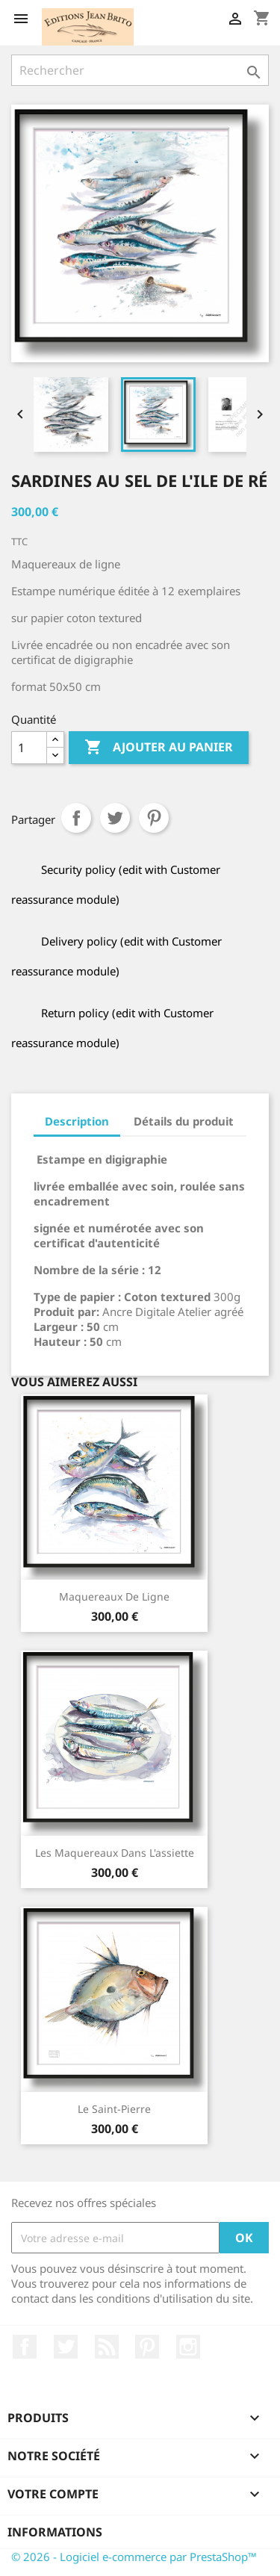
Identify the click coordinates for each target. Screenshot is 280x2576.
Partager (76, 818)
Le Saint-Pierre (114, 2109)
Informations (54, 2532)
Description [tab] (77, 1121)
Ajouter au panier (158, 747)
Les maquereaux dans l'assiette (114, 1853)
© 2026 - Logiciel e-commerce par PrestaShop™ (134, 2556)
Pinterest (154, 818)
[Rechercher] (140, 70)
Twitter (66, 2347)
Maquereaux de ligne (114, 1596)
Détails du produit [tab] (184, 1121)
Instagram (188, 2347)
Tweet (115, 818)
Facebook (25, 2347)
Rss (107, 2347)
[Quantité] (29, 747)
